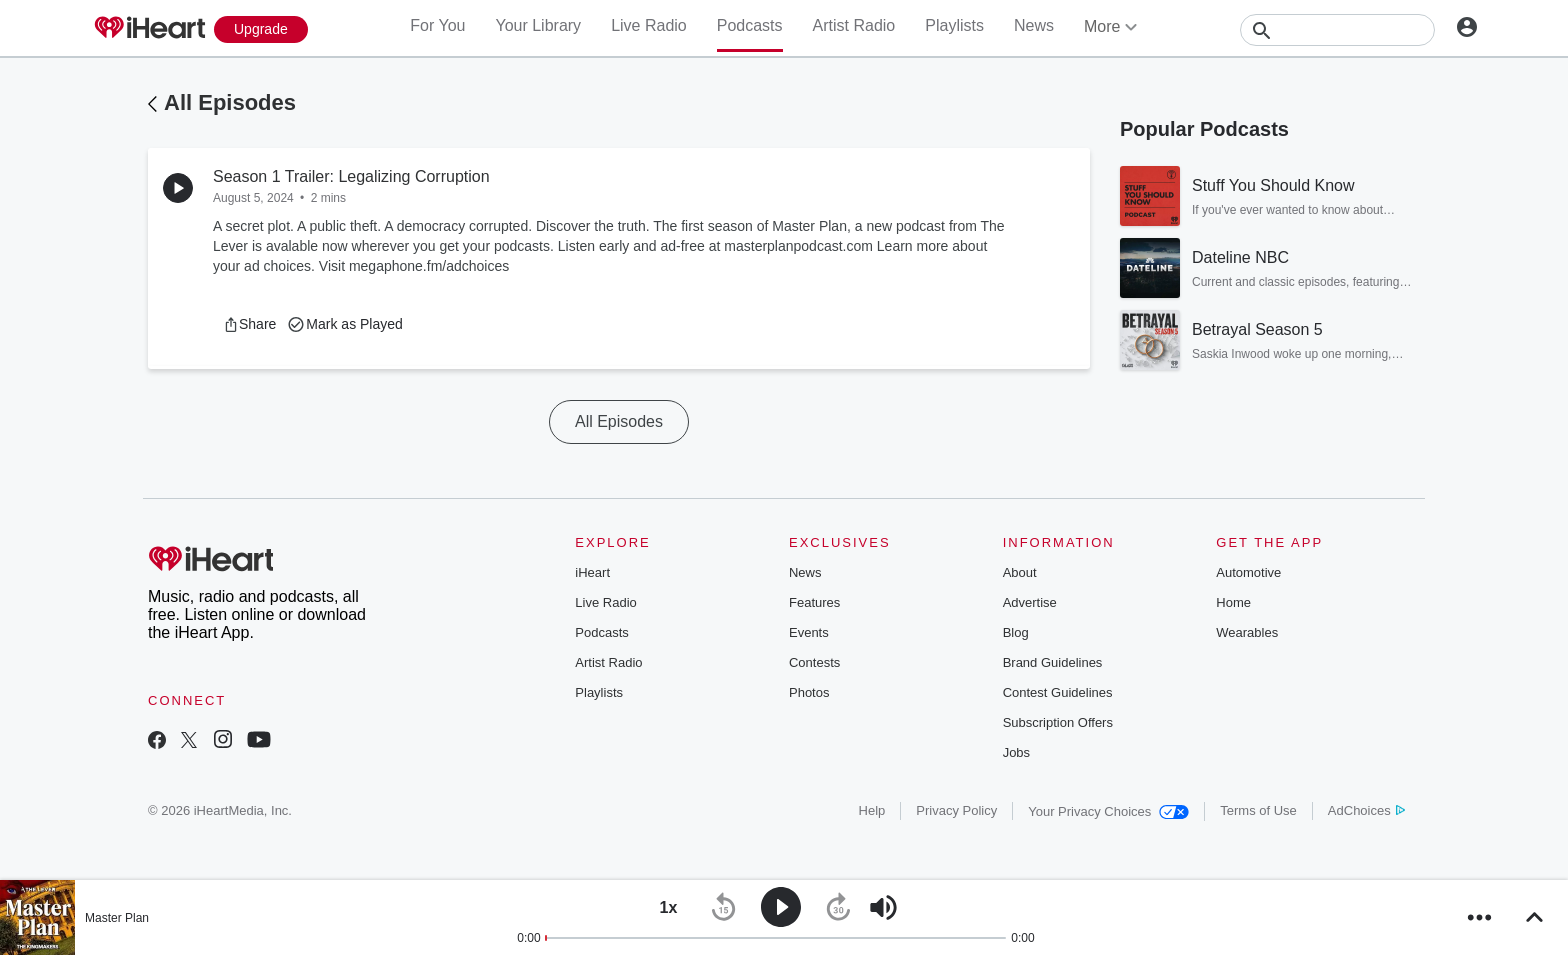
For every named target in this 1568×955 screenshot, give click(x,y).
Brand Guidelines (1053, 662)
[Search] (1337, 30)
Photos (809, 692)
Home (1233, 602)
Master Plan (117, 918)
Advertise (1030, 602)
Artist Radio (854, 25)
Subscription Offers (1058, 722)
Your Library (538, 25)
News (1034, 25)
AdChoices (1366, 810)
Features (814, 602)
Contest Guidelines (1058, 692)
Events (809, 632)
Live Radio (649, 25)
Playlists (954, 25)
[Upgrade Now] (261, 29)
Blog (1016, 632)
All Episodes (230, 102)
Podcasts (750, 25)
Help (872, 810)
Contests (814, 662)
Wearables (1247, 632)
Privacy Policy (956, 810)
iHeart (592, 572)
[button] (249, 324)
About (1020, 572)
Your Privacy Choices (1108, 811)
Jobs (1016, 752)
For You (437, 25)
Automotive (1248, 572)
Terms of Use (1258, 810)
